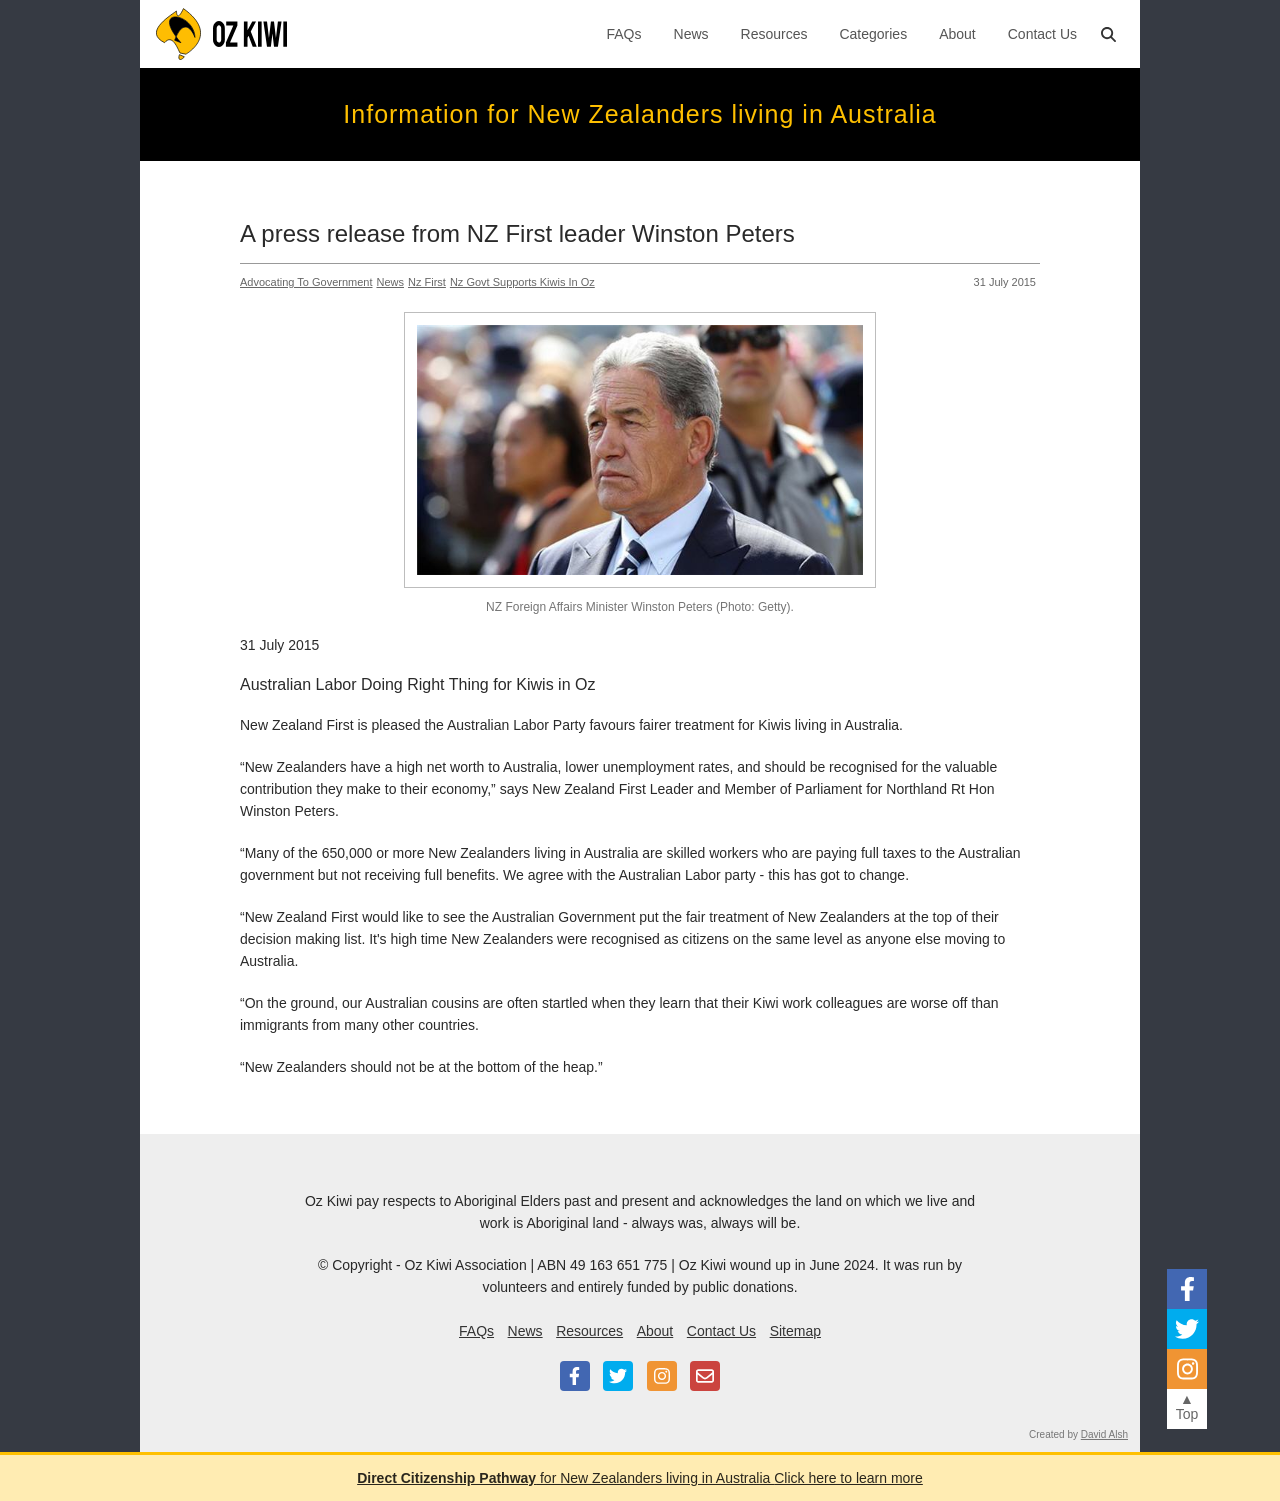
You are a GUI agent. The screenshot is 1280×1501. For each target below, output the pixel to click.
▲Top (1187, 1406)
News (691, 34)
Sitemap (795, 1331)
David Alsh (1104, 1434)
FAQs (624, 34)
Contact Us (1042, 34)
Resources (774, 34)
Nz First (427, 282)
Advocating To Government (306, 282)
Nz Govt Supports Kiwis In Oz (522, 282)
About (957, 34)
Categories (873, 34)
